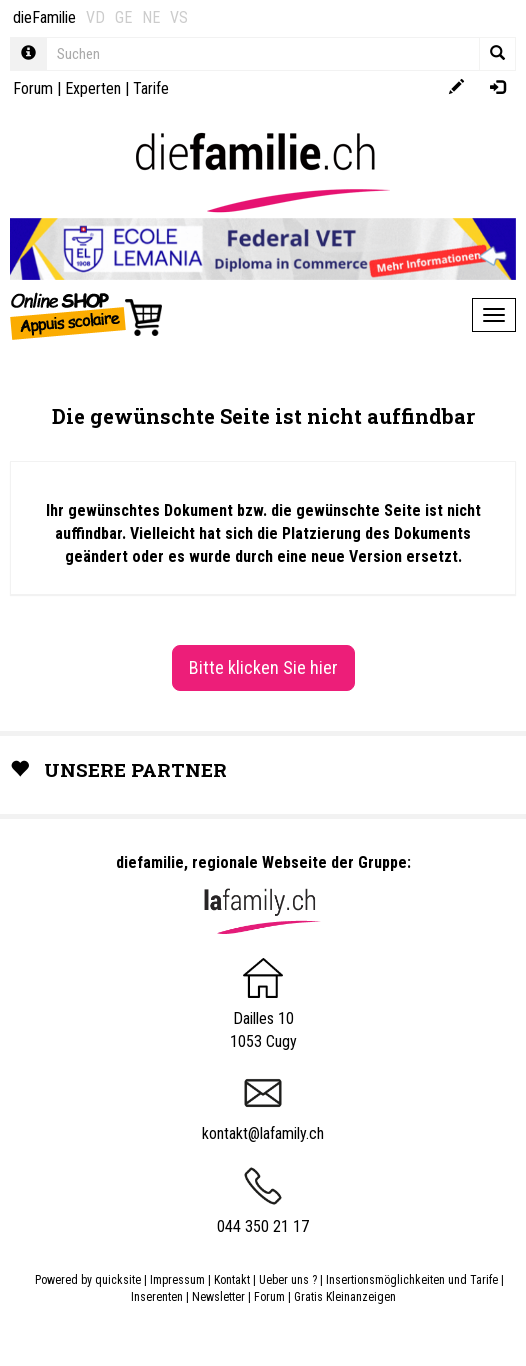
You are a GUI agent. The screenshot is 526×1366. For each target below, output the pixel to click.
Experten (93, 88)
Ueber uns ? (288, 1280)
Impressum (177, 1280)
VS (179, 17)
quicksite (118, 1280)
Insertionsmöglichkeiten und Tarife (412, 1280)
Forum (33, 88)
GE (123, 17)
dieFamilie (44, 17)
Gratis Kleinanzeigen (345, 1297)
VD (95, 17)
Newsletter (218, 1297)
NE (151, 17)
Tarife (151, 88)
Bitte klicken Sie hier (263, 667)
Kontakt (232, 1280)
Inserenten (158, 1297)
